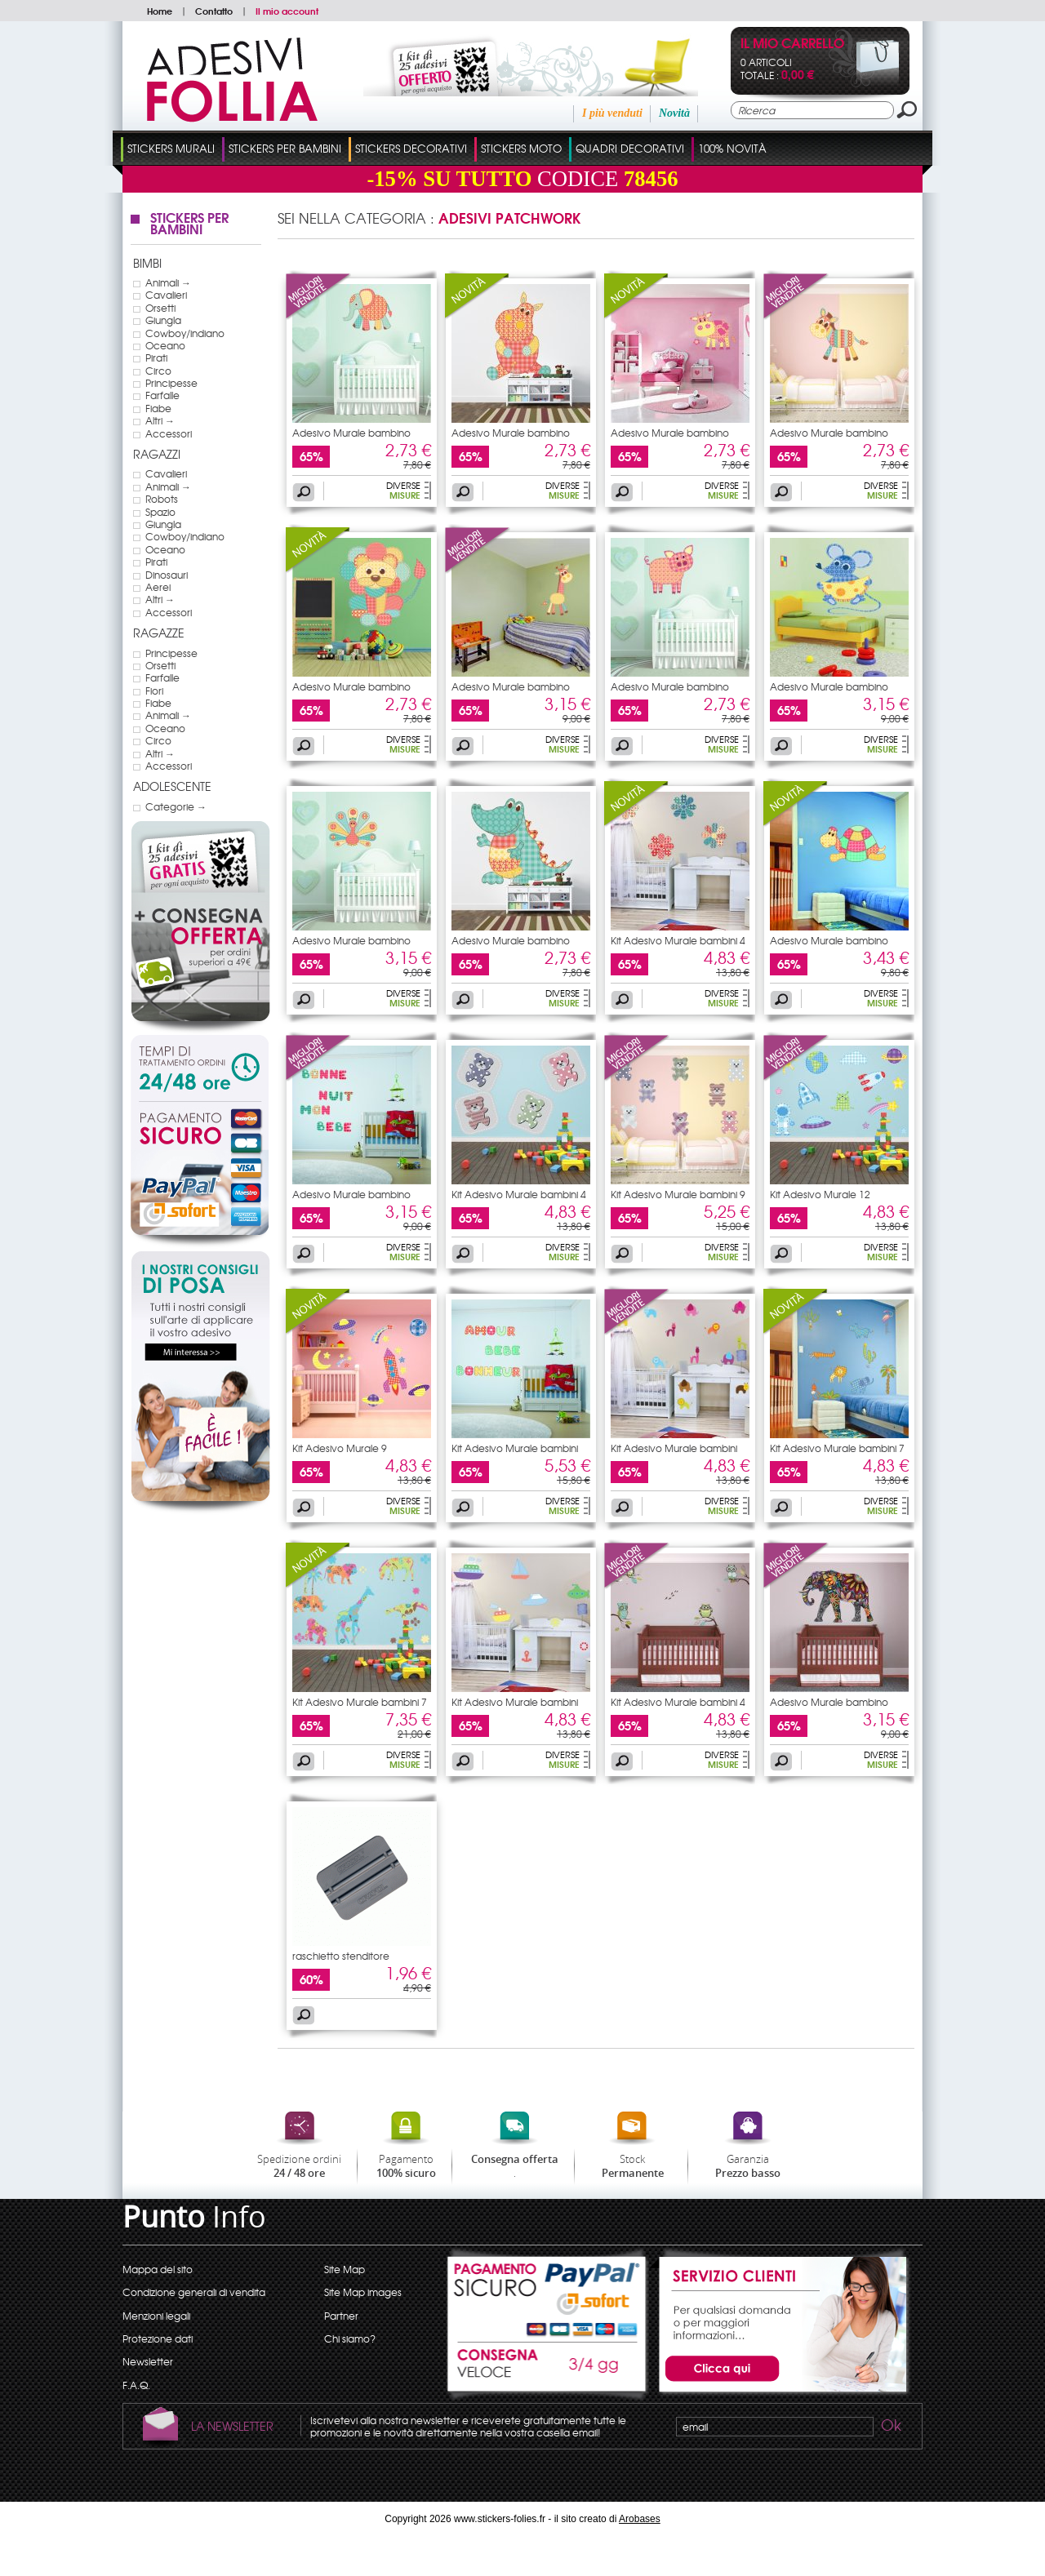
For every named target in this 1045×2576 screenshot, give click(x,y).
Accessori (168, 433)
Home (159, 10)
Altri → (160, 420)
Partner (341, 2315)
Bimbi (147, 263)
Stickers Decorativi (411, 148)
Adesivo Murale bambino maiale (670, 691)
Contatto (214, 10)
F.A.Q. (136, 2385)
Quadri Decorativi (630, 148)
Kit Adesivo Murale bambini (514, 1448)
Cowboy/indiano (185, 333)
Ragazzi (156, 454)
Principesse (171, 383)
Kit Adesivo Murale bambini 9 (678, 1194)
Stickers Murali (171, 148)
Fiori (154, 690)
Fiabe (158, 408)
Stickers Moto (521, 148)
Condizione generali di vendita (193, 2292)
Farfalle (162, 395)
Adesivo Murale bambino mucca (670, 437)
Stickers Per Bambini (285, 148)
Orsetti (160, 307)
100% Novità (732, 148)
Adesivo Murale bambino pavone (351, 945)
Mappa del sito (157, 2269)
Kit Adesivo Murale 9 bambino (339, 1453)
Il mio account (287, 10)
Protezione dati (157, 2338)
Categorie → (176, 806)
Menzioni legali (156, 2315)
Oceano (165, 345)
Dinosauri (166, 574)
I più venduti (612, 113)
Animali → (168, 282)
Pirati (156, 357)
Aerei (158, 587)
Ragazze (159, 632)
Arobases (639, 2519)
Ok (890, 2427)
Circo (158, 370)
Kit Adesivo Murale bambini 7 (837, 1448)
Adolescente (172, 786)
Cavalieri (166, 294)
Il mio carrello (792, 44)
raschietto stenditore (340, 1955)
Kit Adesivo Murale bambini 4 (678, 940)
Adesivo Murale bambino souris (829, 691)
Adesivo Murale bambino (351, 432)
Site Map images (363, 2292)
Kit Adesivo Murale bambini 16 (674, 1453)
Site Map (344, 2269)
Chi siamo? (350, 2338)
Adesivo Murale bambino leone (351, 691)
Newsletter (147, 2361)
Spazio (160, 511)
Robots (161, 498)
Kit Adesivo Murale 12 (820, 1194)
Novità (674, 113)
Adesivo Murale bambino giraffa (510, 691)
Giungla (163, 320)
